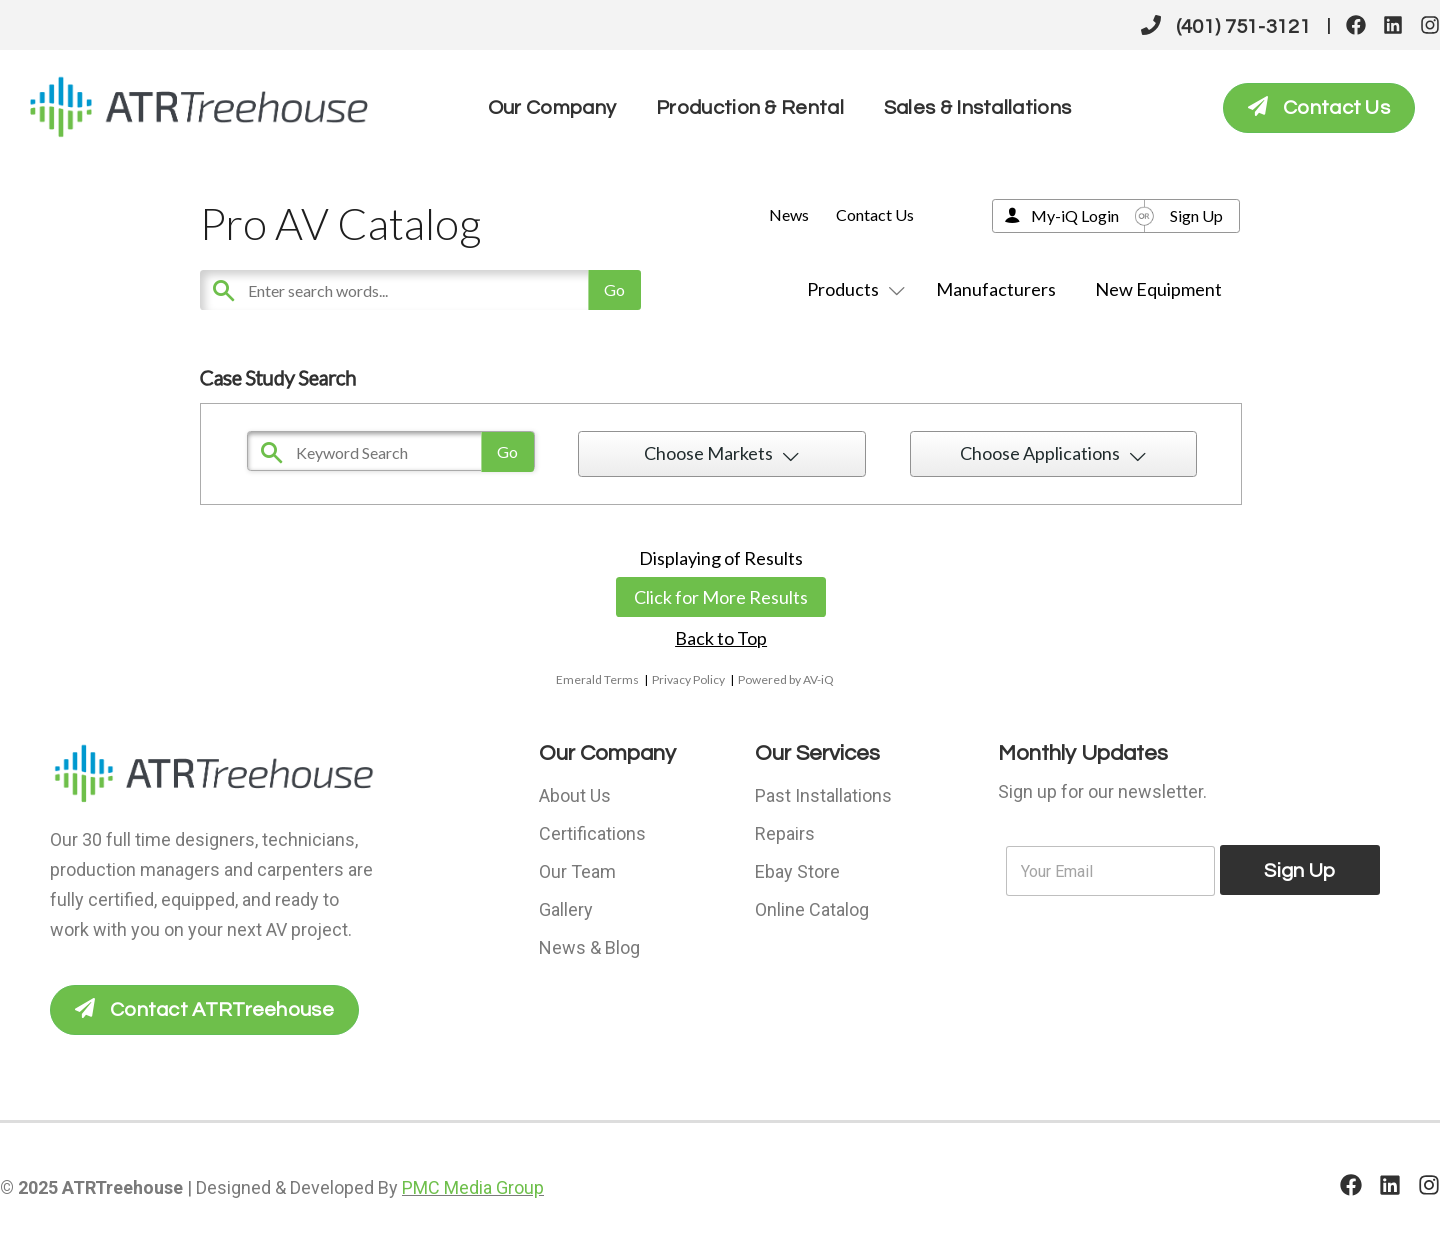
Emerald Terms (597, 679)
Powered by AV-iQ (786, 679)
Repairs (785, 833)
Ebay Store (797, 871)
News (789, 214)
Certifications (592, 833)
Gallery (566, 909)
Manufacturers (996, 289)
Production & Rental (750, 108)
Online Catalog (812, 909)
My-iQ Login (1075, 215)
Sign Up (1196, 215)
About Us (575, 795)
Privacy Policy (688, 679)
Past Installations (823, 795)
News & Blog (589, 947)
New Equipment (1158, 289)
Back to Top (721, 638)
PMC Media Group (473, 1187)
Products (852, 289)
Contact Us (875, 214)
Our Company (552, 108)
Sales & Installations (977, 108)
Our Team (577, 871)
